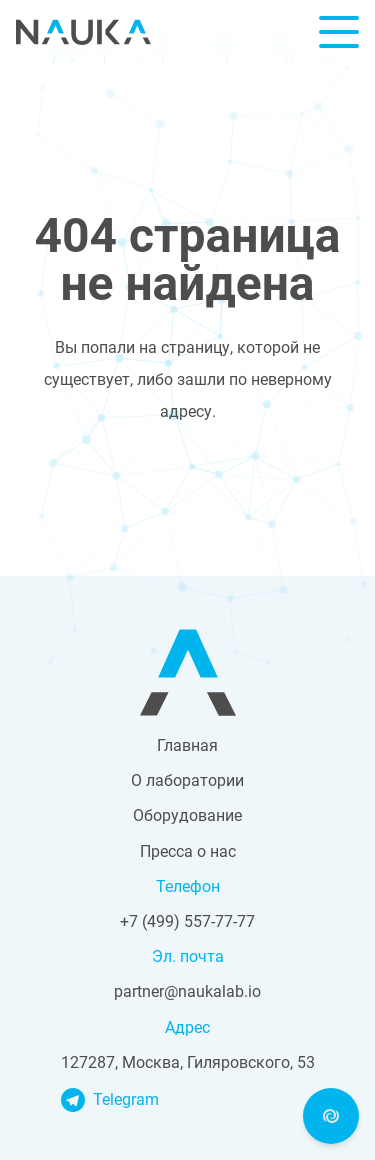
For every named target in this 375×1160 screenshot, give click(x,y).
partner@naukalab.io (187, 991)
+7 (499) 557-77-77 (187, 921)
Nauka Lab (83, 32)
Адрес (187, 1027)
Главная (187, 745)
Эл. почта (188, 956)
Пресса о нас (188, 851)
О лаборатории (187, 780)
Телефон (188, 886)
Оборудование (187, 815)
